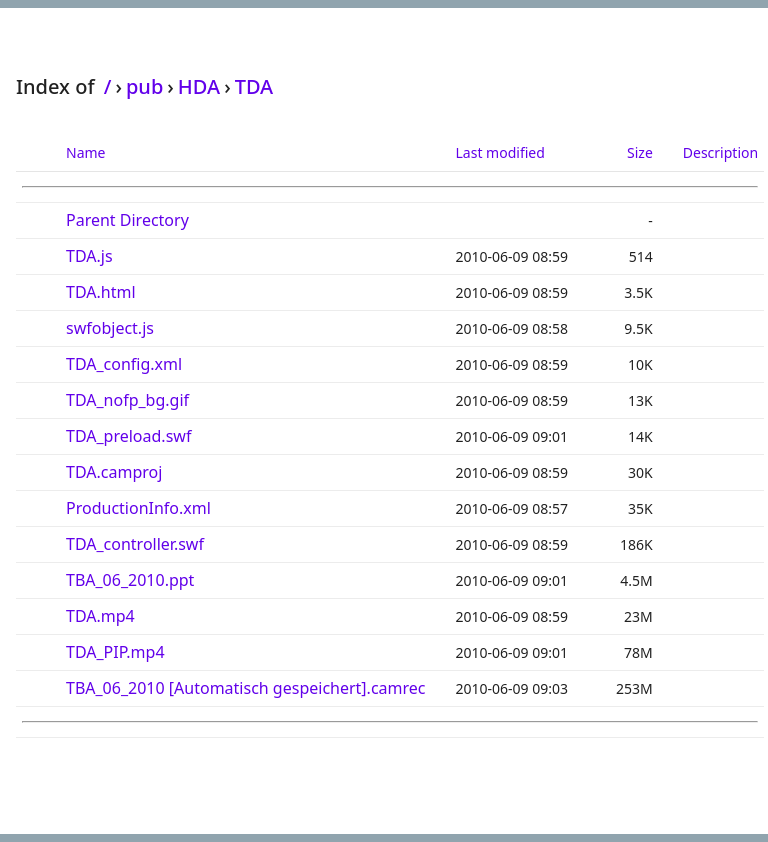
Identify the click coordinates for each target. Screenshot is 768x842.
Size (640, 152)
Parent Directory (127, 220)
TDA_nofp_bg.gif (127, 400)
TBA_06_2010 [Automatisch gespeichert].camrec (246, 688)
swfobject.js (110, 328)
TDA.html (101, 292)
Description (720, 152)
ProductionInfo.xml (138, 508)
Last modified (500, 152)
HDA (199, 86)
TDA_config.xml (124, 364)
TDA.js (89, 256)
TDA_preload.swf (128, 436)
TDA (254, 86)
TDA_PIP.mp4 (115, 652)
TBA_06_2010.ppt (130, 580)
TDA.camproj (114, 472)
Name (85, 152)
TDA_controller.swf (135, 544)
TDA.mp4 (100, 616)
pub (144, 86)
